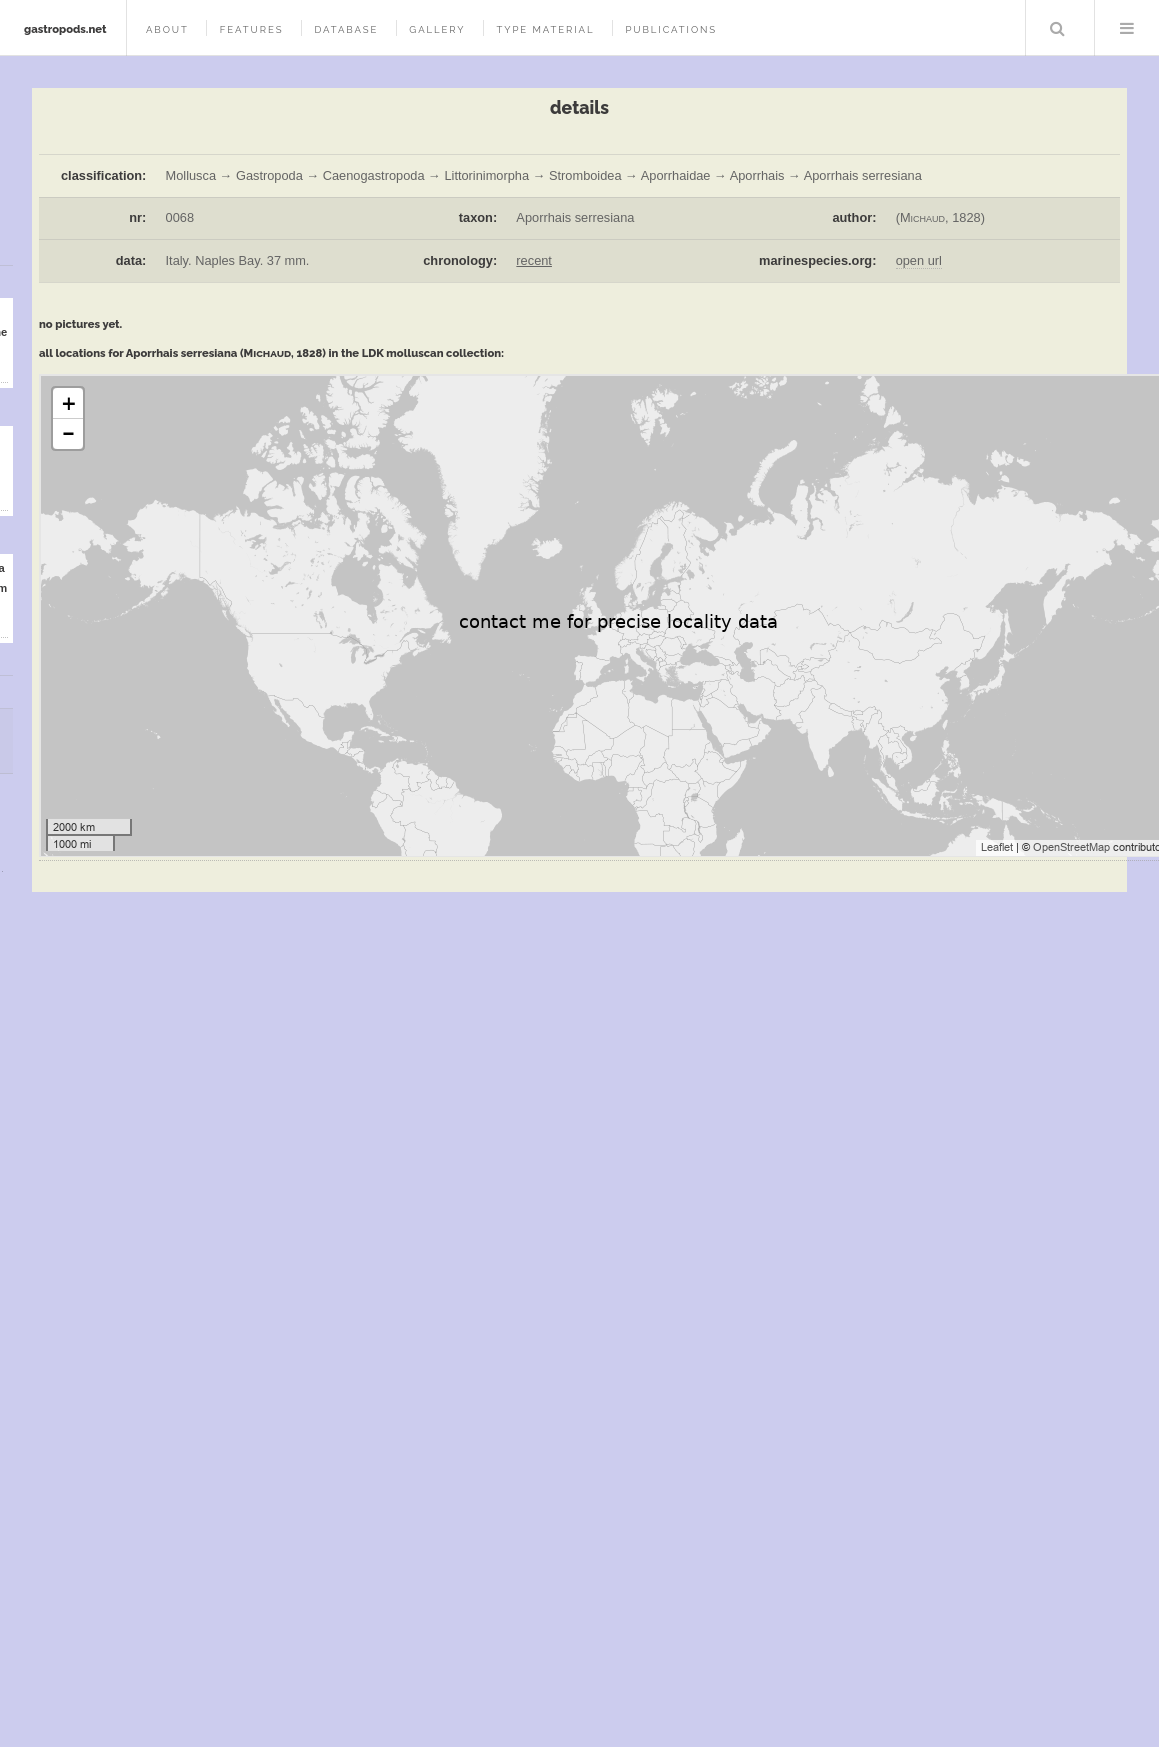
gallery (437, 29)
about (167, 29)
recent (534, 260)
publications (671, 29)
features (252, 29)
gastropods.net (65, 29)
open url (919, 260)
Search (1058, 28)
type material (545, 29)
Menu (1127, 28)
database (346, 29)
